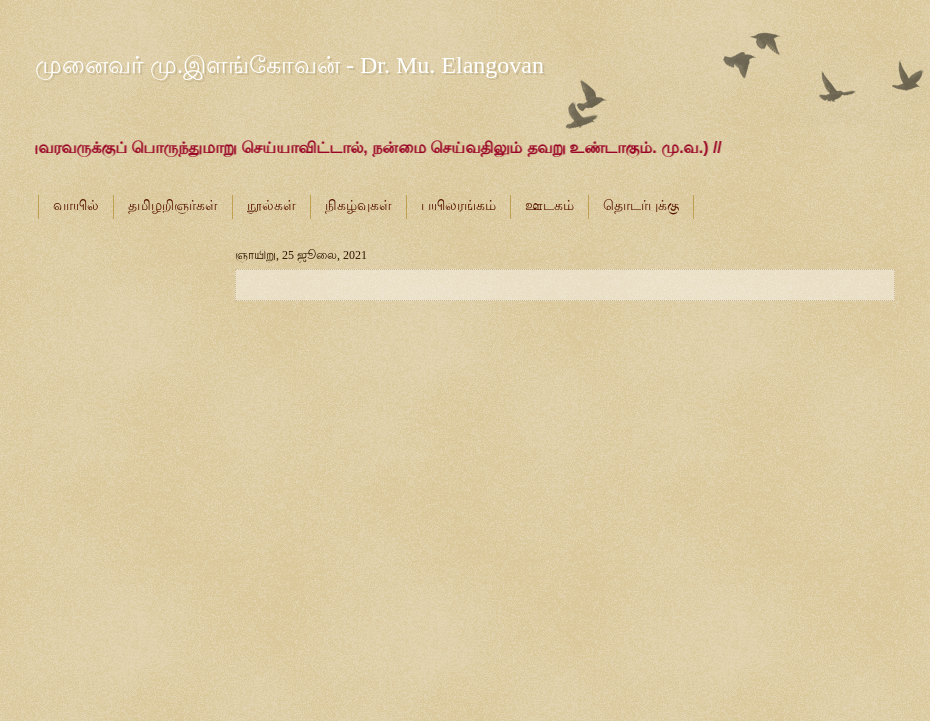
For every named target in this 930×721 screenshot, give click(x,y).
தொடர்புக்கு (641, 205)
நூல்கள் (271, 205)
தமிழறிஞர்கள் (173, 205)
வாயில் (76, 205)
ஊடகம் (549, 205)
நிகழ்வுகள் (358, 205)
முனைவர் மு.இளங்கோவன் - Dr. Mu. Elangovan (289, 65)
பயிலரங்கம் (458, 205)
